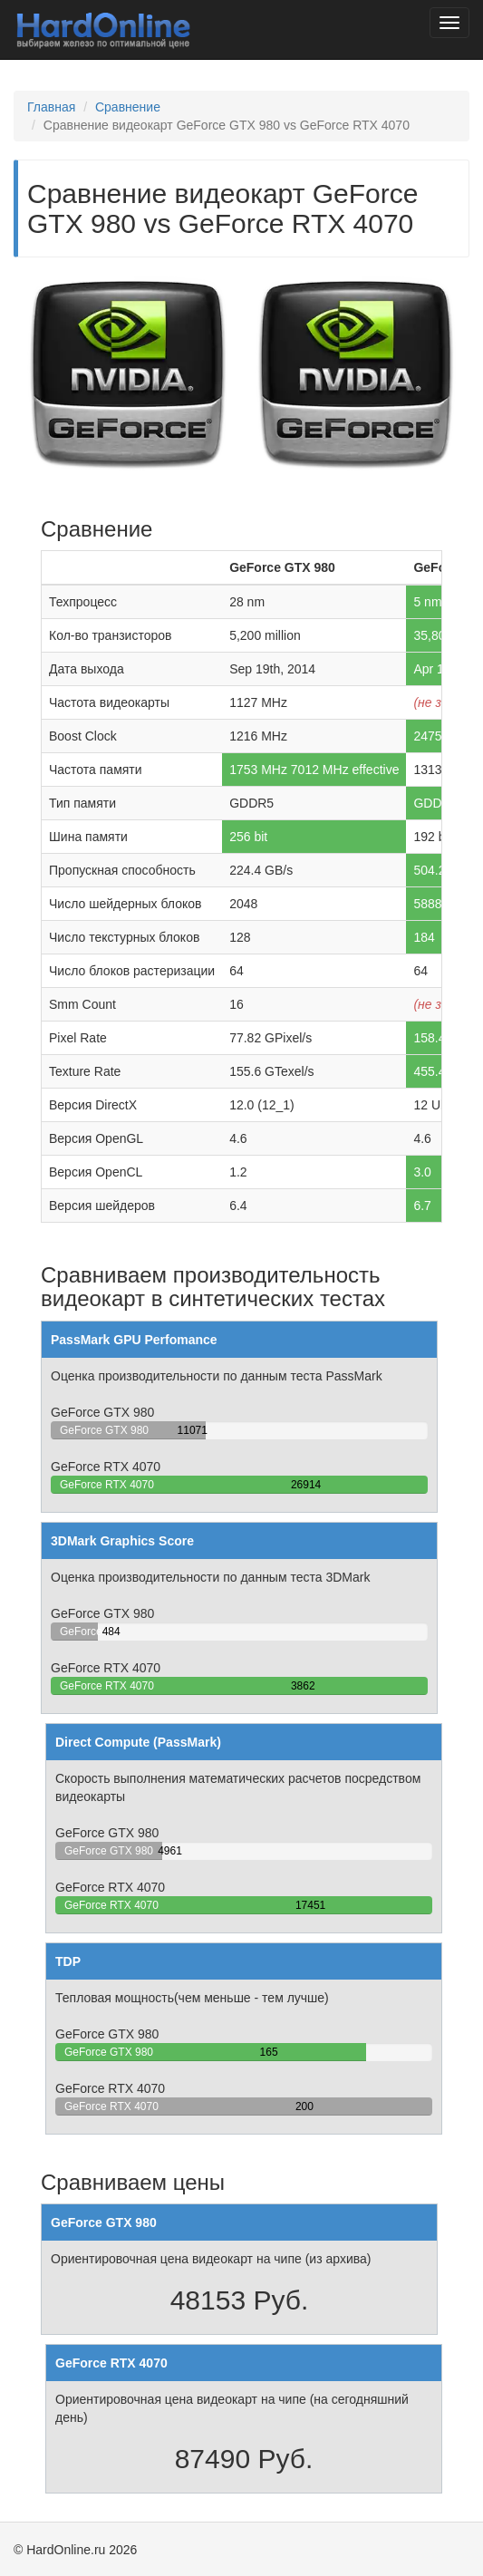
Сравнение (127, 107)
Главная (51, 107)
